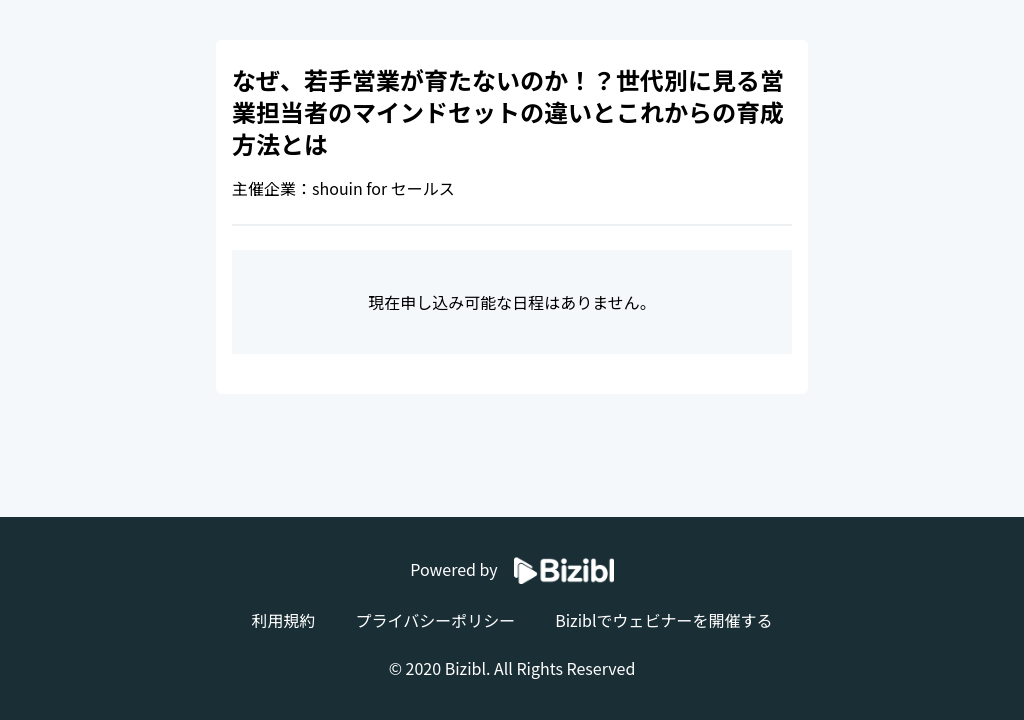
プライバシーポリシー (435, 620)
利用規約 (283, 620)
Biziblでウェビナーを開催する (663, 620)
